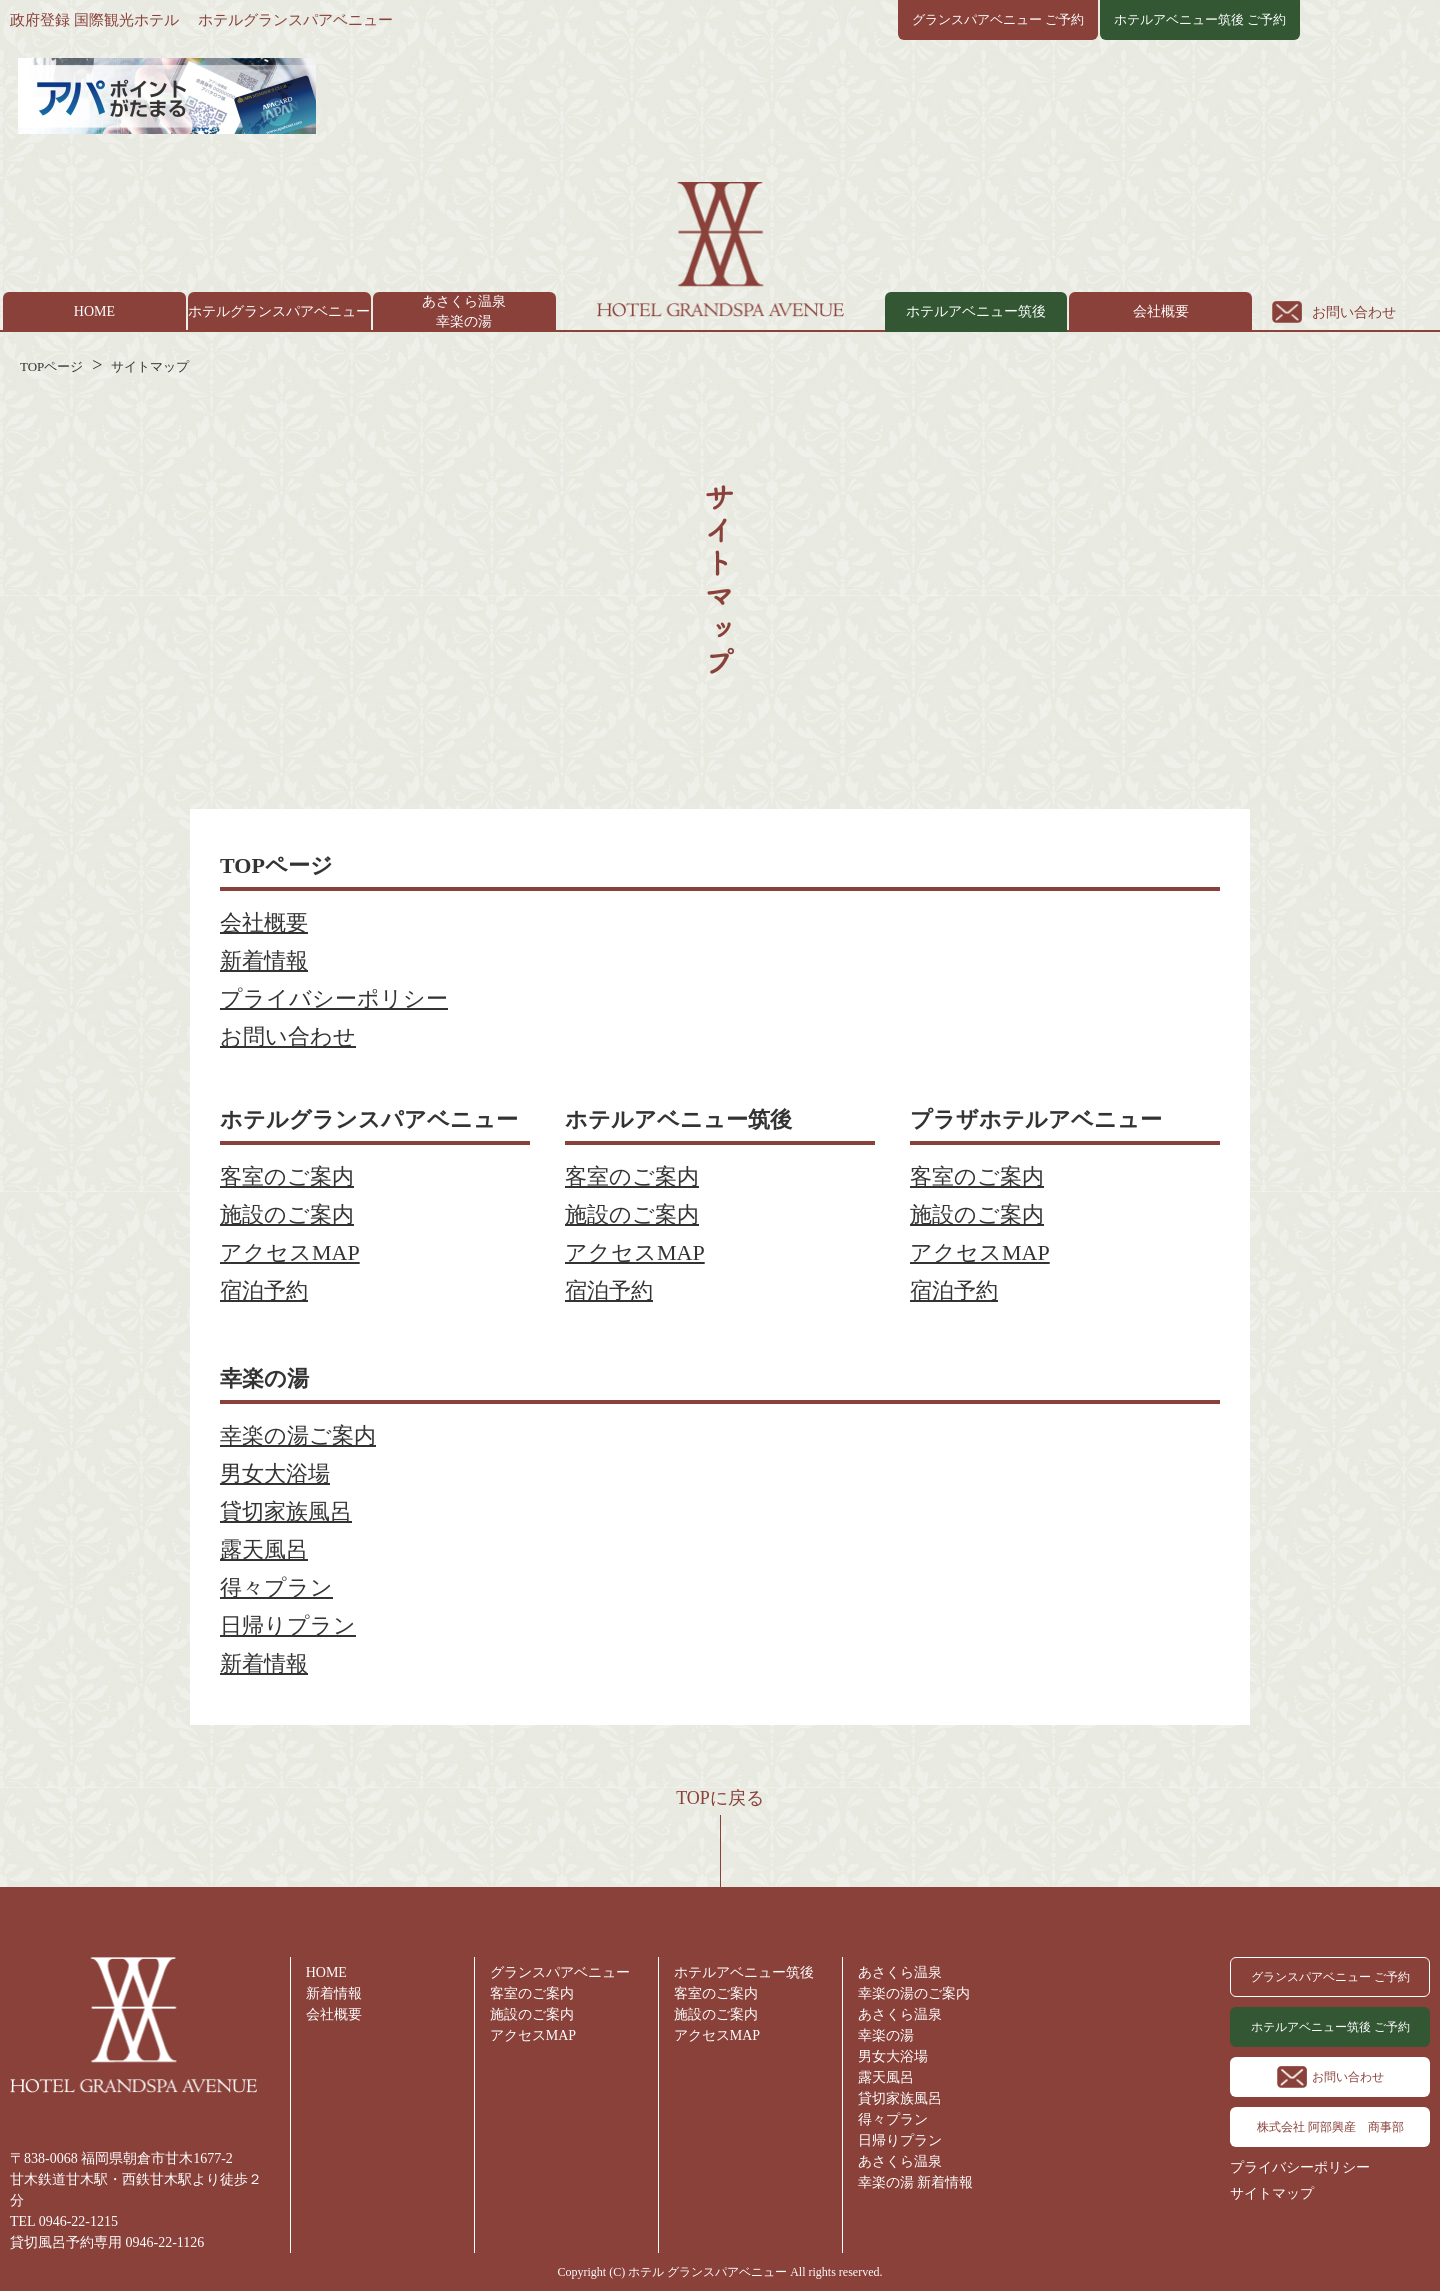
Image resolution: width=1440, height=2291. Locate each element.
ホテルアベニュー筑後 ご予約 (1200, 19)
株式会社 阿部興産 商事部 (1330, 2127)
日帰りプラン (288, 1625)
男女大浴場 (275, 1473)
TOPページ (51, 366)
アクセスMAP (290, 1252)
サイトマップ (150, 366)
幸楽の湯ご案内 (298, 1435)
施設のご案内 (287, 1214)
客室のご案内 (287, 1176)
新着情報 (264, 960)
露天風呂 (264, 1549)
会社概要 (1161, 311)
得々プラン (276, 1587)
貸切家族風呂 (286, 1511)
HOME (94, 311)
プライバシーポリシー (334, 998)
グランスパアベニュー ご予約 (998, 19)
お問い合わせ (1354, 312)
